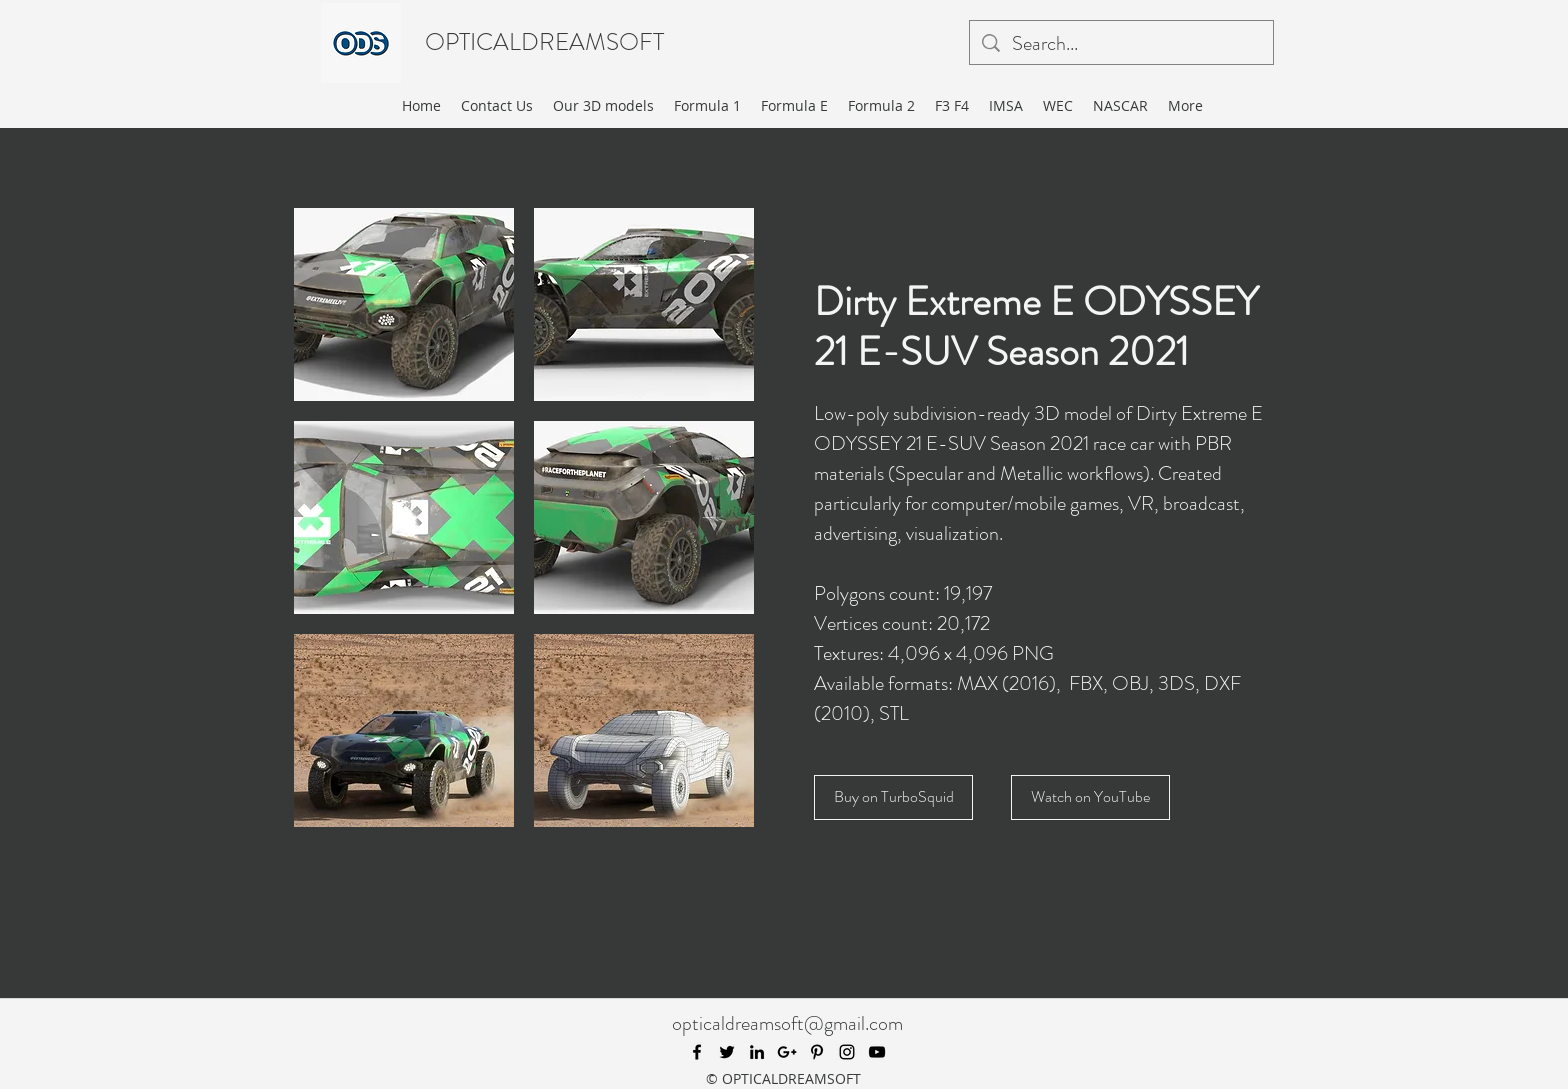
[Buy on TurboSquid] (893, 797)
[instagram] (847, 1052)
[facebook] (697, 1052)
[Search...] (1121, 44)
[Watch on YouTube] (1090, 797)
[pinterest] (817, 1052)
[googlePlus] (787, 1052)
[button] (404, 304)
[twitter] (727, 1052)
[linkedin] (757, 1052)
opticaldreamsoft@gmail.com (787, 1023)
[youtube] (877, 1052)
